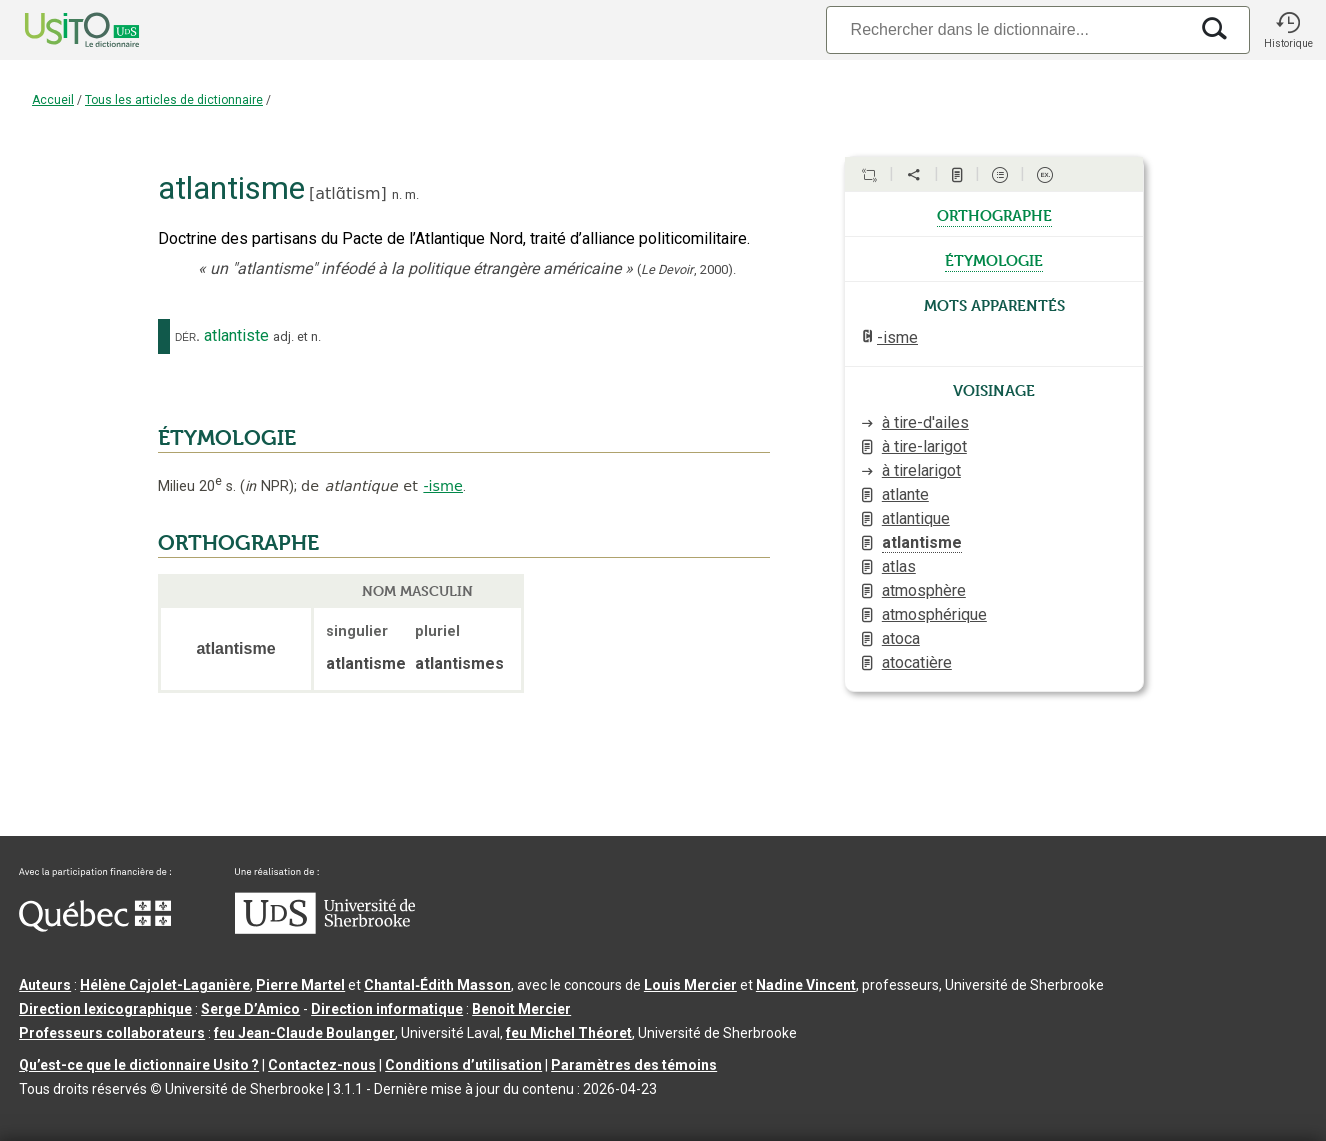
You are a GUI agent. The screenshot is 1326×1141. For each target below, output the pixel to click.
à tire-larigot (924, 446)
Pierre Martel (300, 985)
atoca (901, 638)
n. (397, 194)
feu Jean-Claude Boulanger (304, 1033)
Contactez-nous (322, 1065)
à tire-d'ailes (925, 422)
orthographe (994, 214)
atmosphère (924, 590)
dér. (187, 336)
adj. (283, 336)
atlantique (916, 518)
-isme (443, 486)
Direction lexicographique (105, 1009)
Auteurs (45, 985)
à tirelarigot (921, 470)
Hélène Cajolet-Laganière (165, 985)
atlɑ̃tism (347, 193)
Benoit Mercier (521, 1009)
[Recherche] (1007, 29)
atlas (899, 566)
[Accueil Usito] (60, 30)
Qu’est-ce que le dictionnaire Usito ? (139, 1065)
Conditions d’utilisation (463, 1065)
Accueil (53, 100)
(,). (686, 269)
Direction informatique (387, 1009)
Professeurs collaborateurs (112, 1033)
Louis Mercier (690, 985)
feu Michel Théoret (569, 1033)
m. (412, 194)
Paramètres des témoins (634, 1065)
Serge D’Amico (250, 1009)
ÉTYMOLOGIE (227, 438)
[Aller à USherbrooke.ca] (325, 929)
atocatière (917, 662)
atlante (905, 494)
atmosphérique (934, 614)
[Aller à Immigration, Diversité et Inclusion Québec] (95, 927)
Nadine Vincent (806, 985)
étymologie (994, 259)
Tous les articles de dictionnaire (174, 100)
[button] (1288, 30)
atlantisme (922, 542)
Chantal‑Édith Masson (437, 985)
